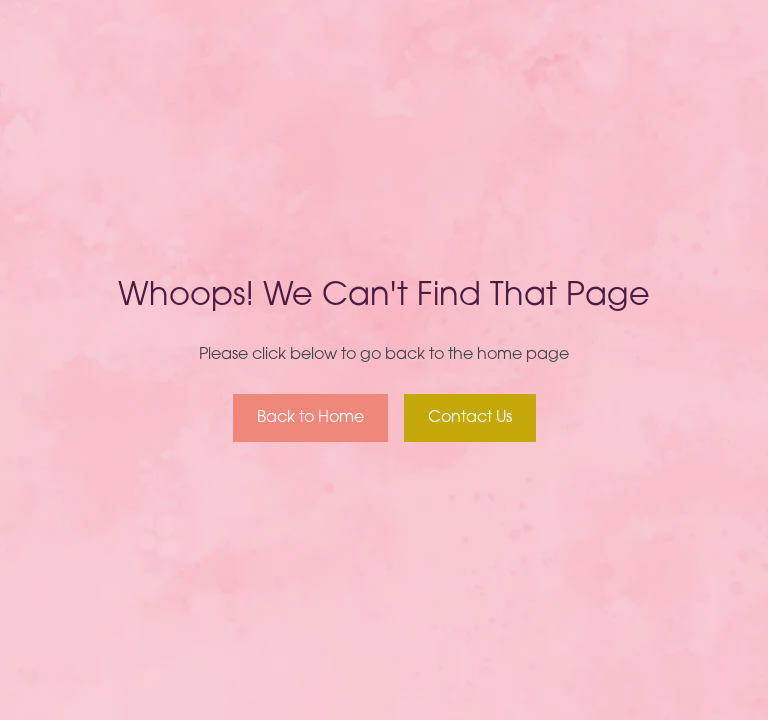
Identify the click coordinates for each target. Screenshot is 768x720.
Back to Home (310, 418)
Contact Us (470, 418)
